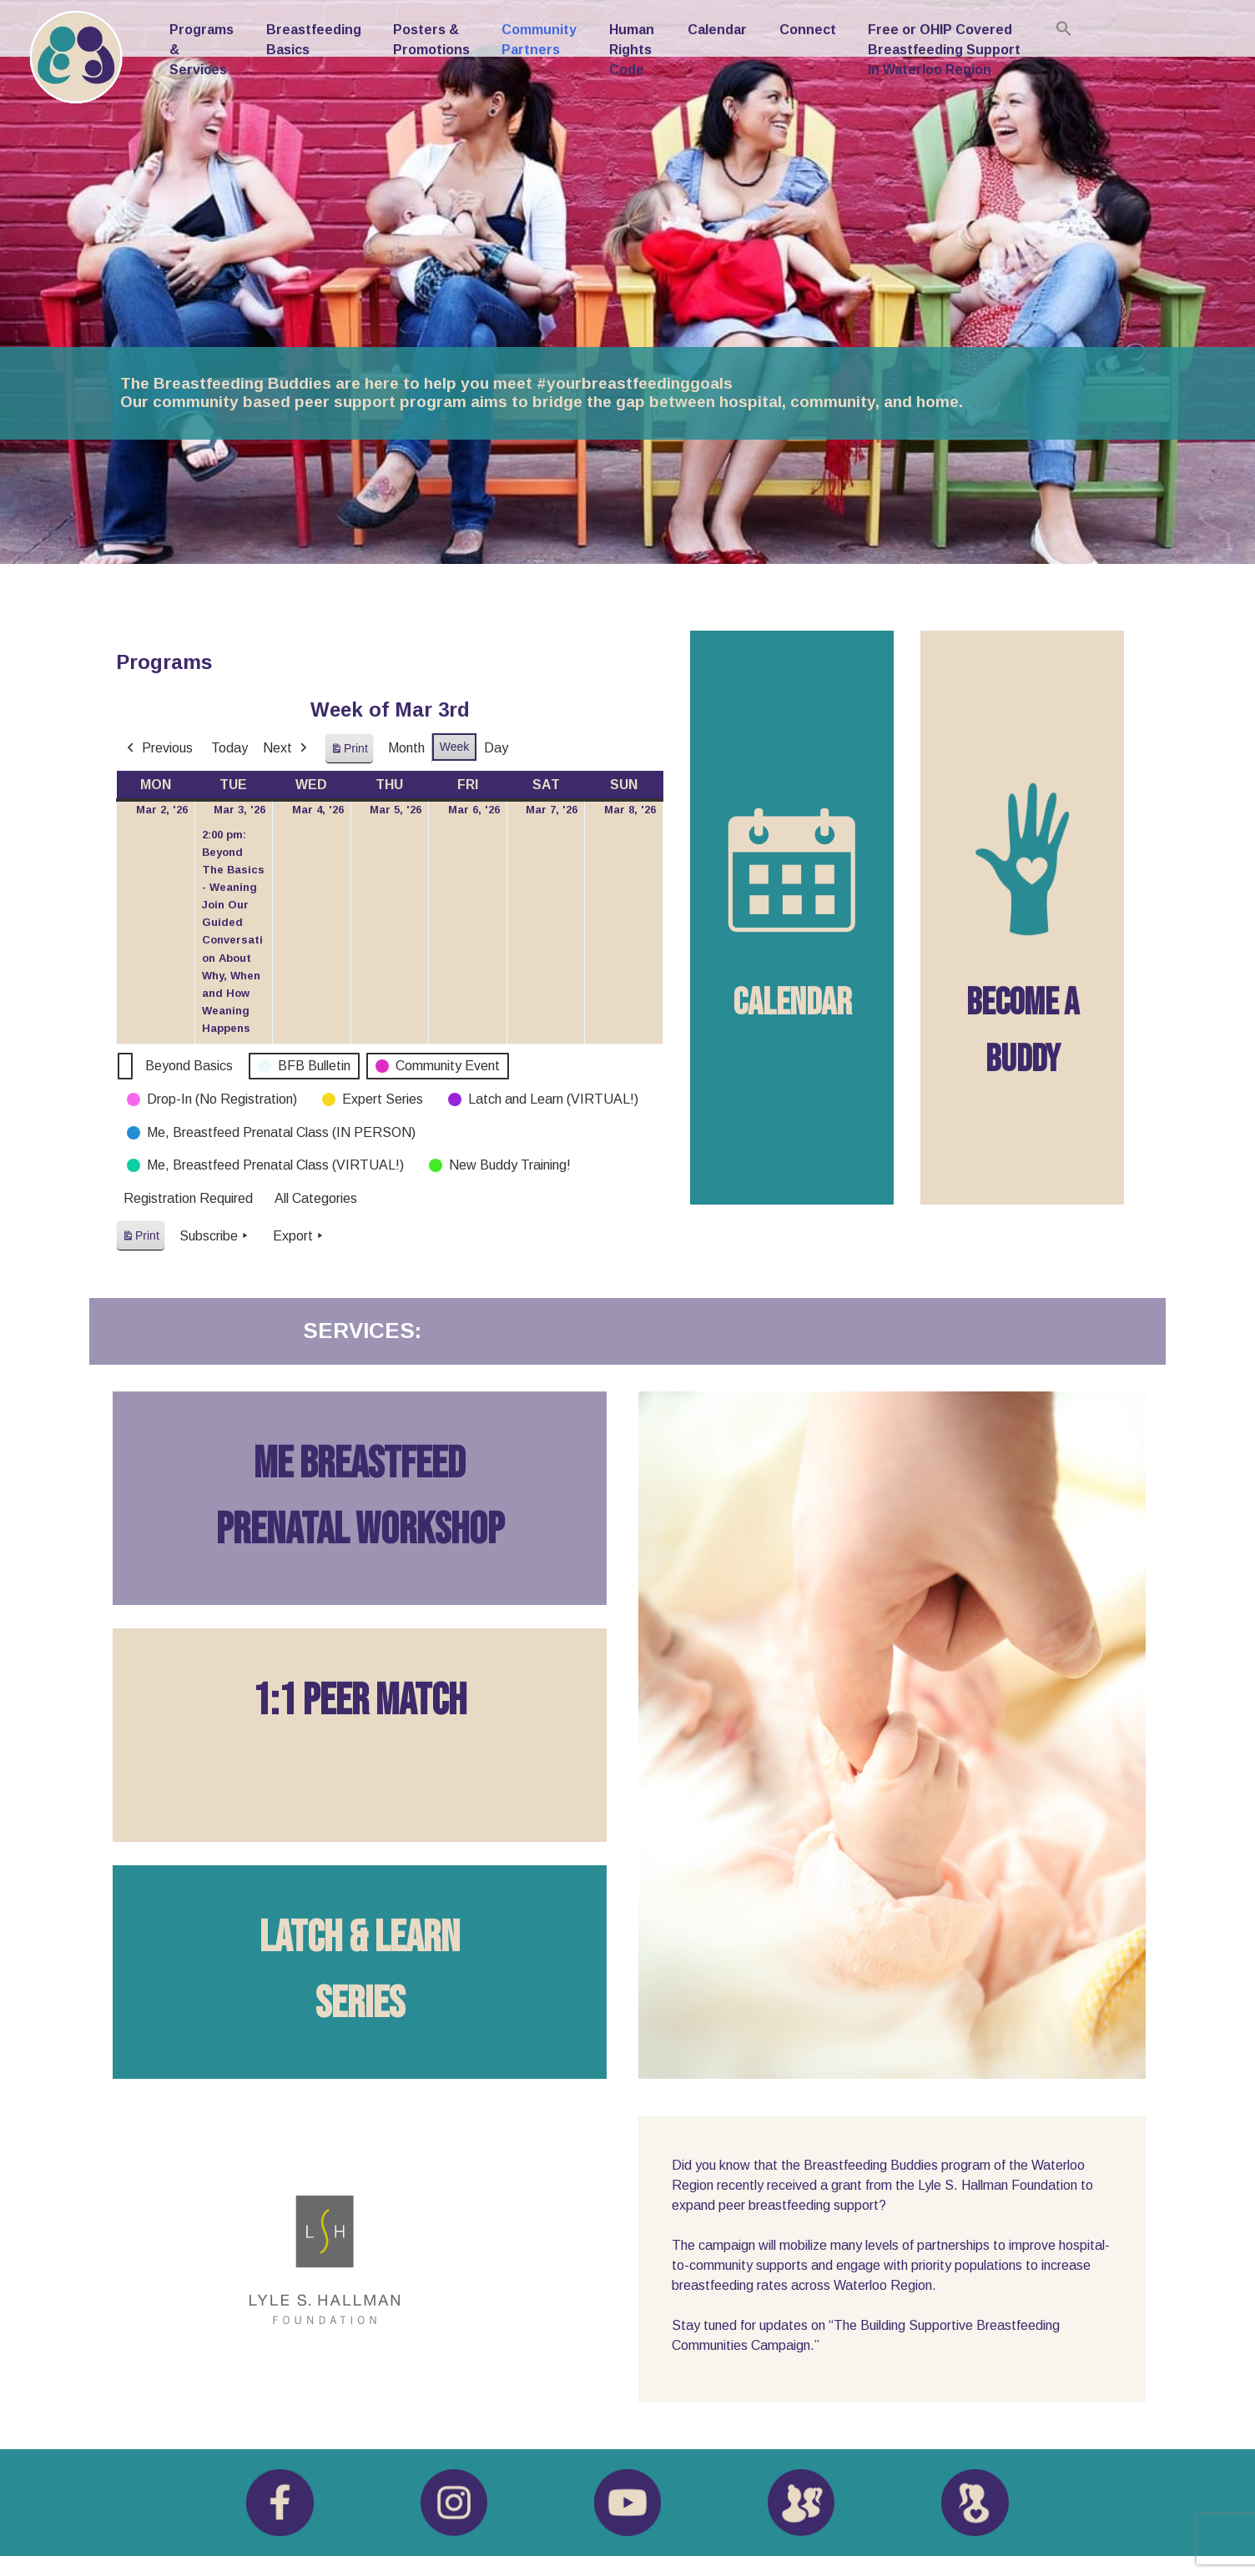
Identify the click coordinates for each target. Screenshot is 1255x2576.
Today (229, 748)
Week (455, 746)
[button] (1064, 28)
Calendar (717, 30)
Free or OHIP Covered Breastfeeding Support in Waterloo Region (944, 50)
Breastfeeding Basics (313, 40)
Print (349, 751)
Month (406, 748)
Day (496, 748)
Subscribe (215, 1235)
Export (299, 1235)
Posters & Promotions (431, 40)
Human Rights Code (631, 50)
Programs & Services (201, 50)
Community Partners (539, 40)
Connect (807, 30)
